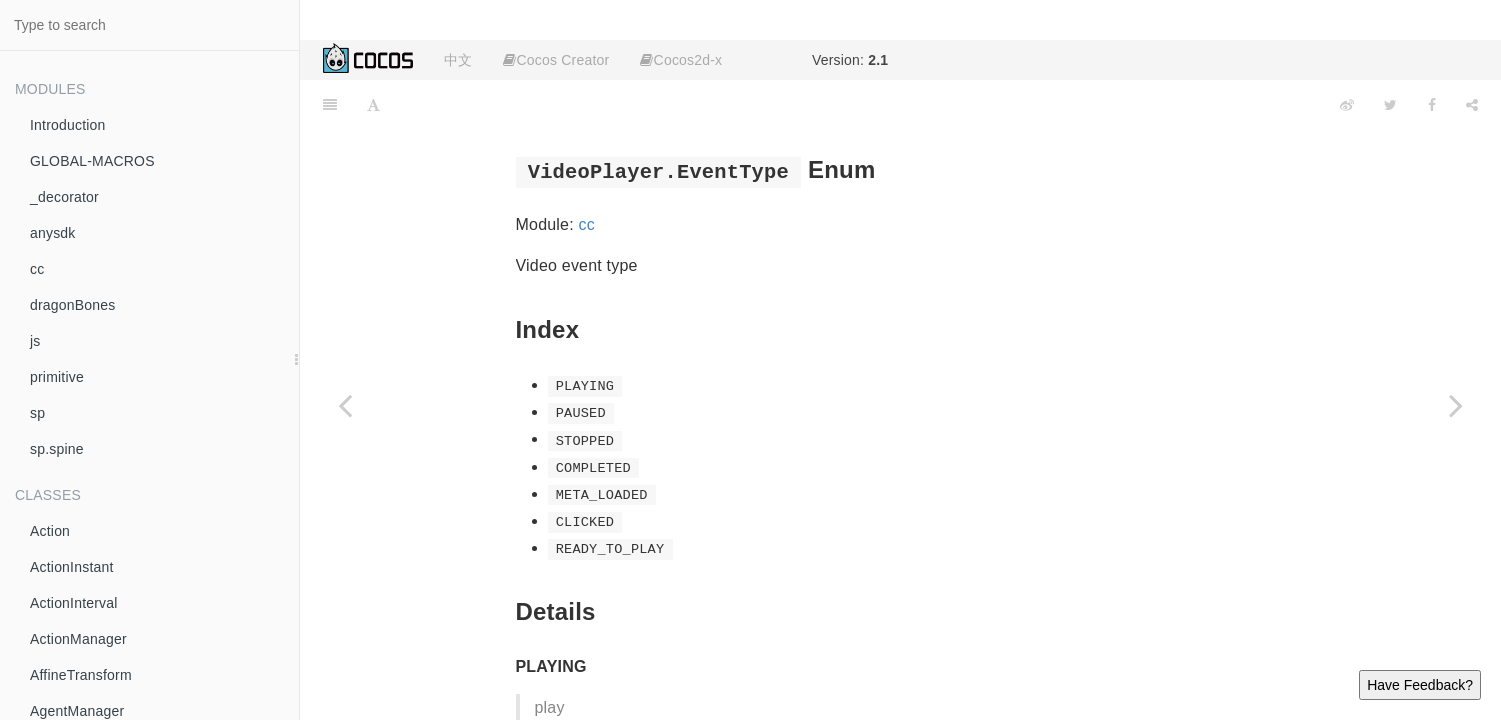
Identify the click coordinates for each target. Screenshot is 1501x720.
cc (37, 269)
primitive (57, 377)
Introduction (68, 125)
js (35, 341)
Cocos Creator (556, 60)
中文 (458, 60)
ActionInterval (74, 603)
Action (50, 531)
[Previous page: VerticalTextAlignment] (345, 405)
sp (37, 413)
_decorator (64, 197)
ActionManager (78, 639)
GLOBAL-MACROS (92, 161)
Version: (850, 60)
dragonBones (73, 305)
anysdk (53, 233)
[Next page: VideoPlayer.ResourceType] (1456, 405)
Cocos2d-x (681, 60)
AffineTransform (81, 675)
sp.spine (57, 449)
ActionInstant (72, 567)
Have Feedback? (1420, 685)
